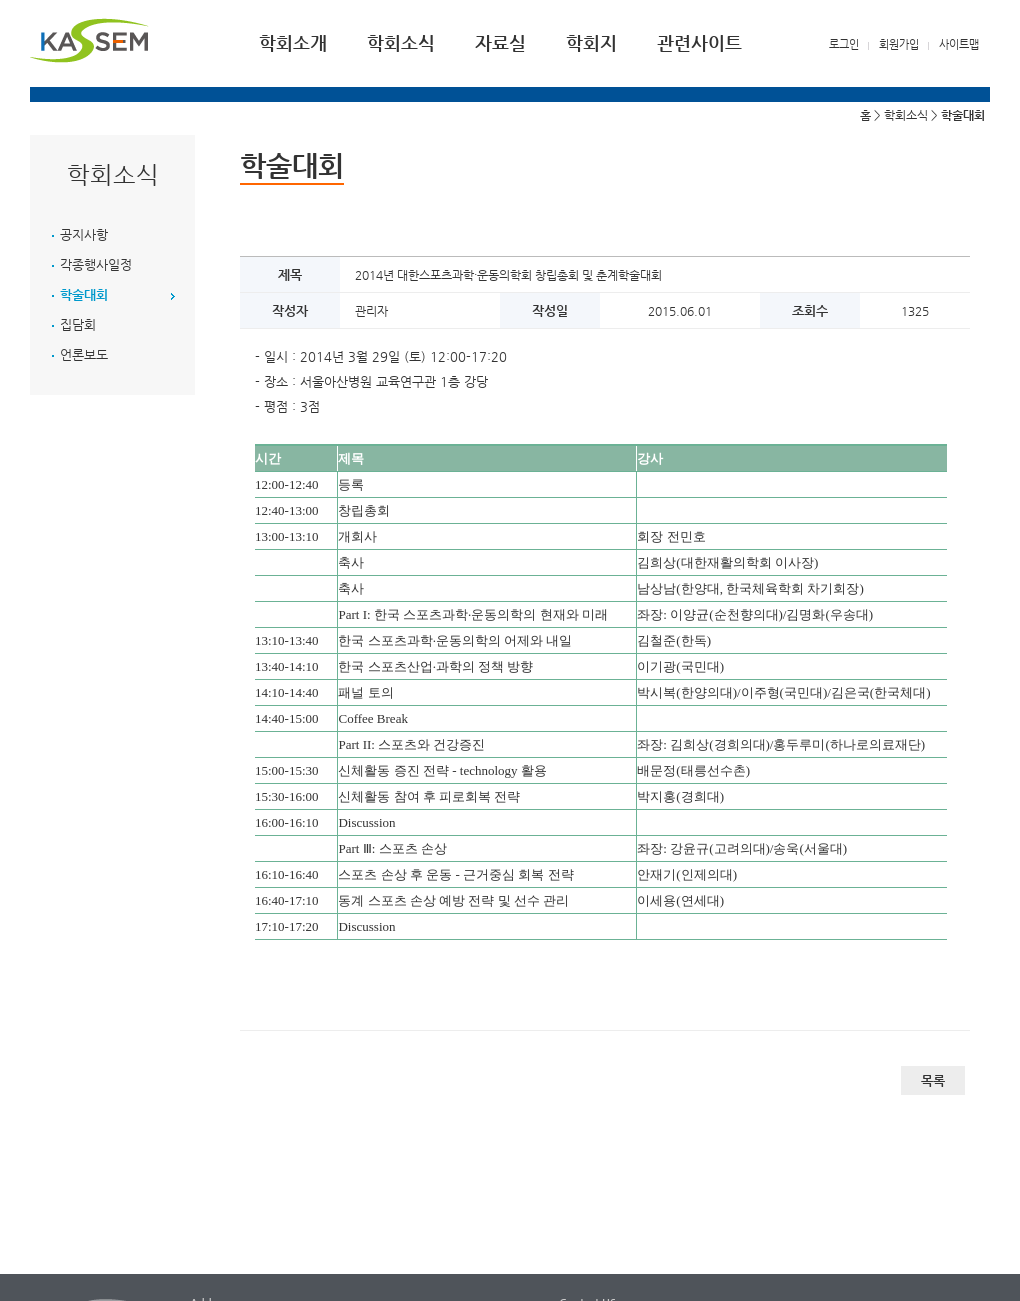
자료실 (500, 42)
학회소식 (401, 42)
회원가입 (899, 44)
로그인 (844, 44)
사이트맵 (959, 44)
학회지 (591, 42)
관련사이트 (699, 42)
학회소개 (293, 42)
